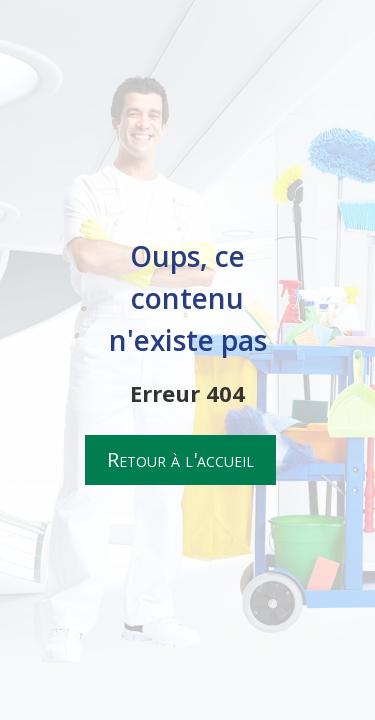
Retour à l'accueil (180, 459)
